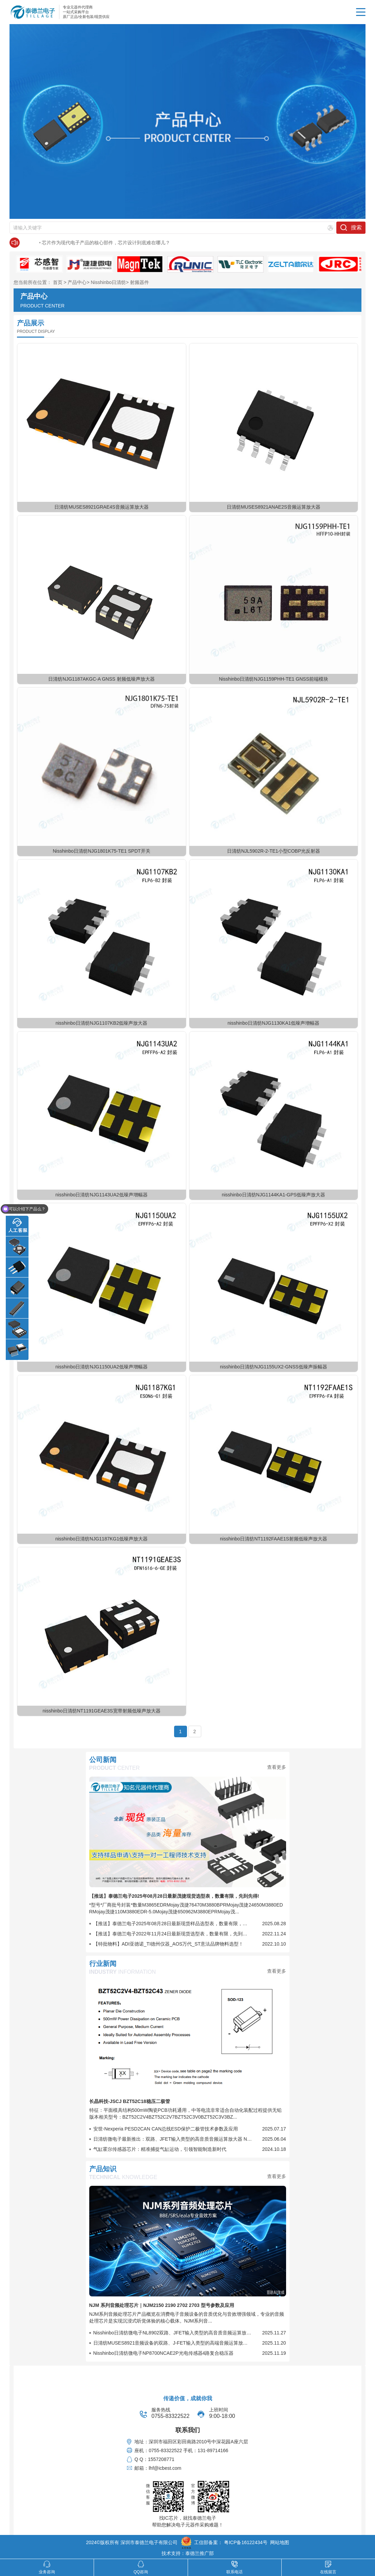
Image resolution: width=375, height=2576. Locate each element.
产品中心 (77, 282)
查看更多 (276, 1767)
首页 (57, 282)
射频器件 (139, 282)
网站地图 (279, 2542)
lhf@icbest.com (165, 2468)
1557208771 (161, 2459)
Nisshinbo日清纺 (108, 282)
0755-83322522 (170, 2416)
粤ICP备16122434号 (245, 2542)
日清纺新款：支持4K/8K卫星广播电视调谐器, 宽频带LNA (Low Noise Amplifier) (107, 242)
